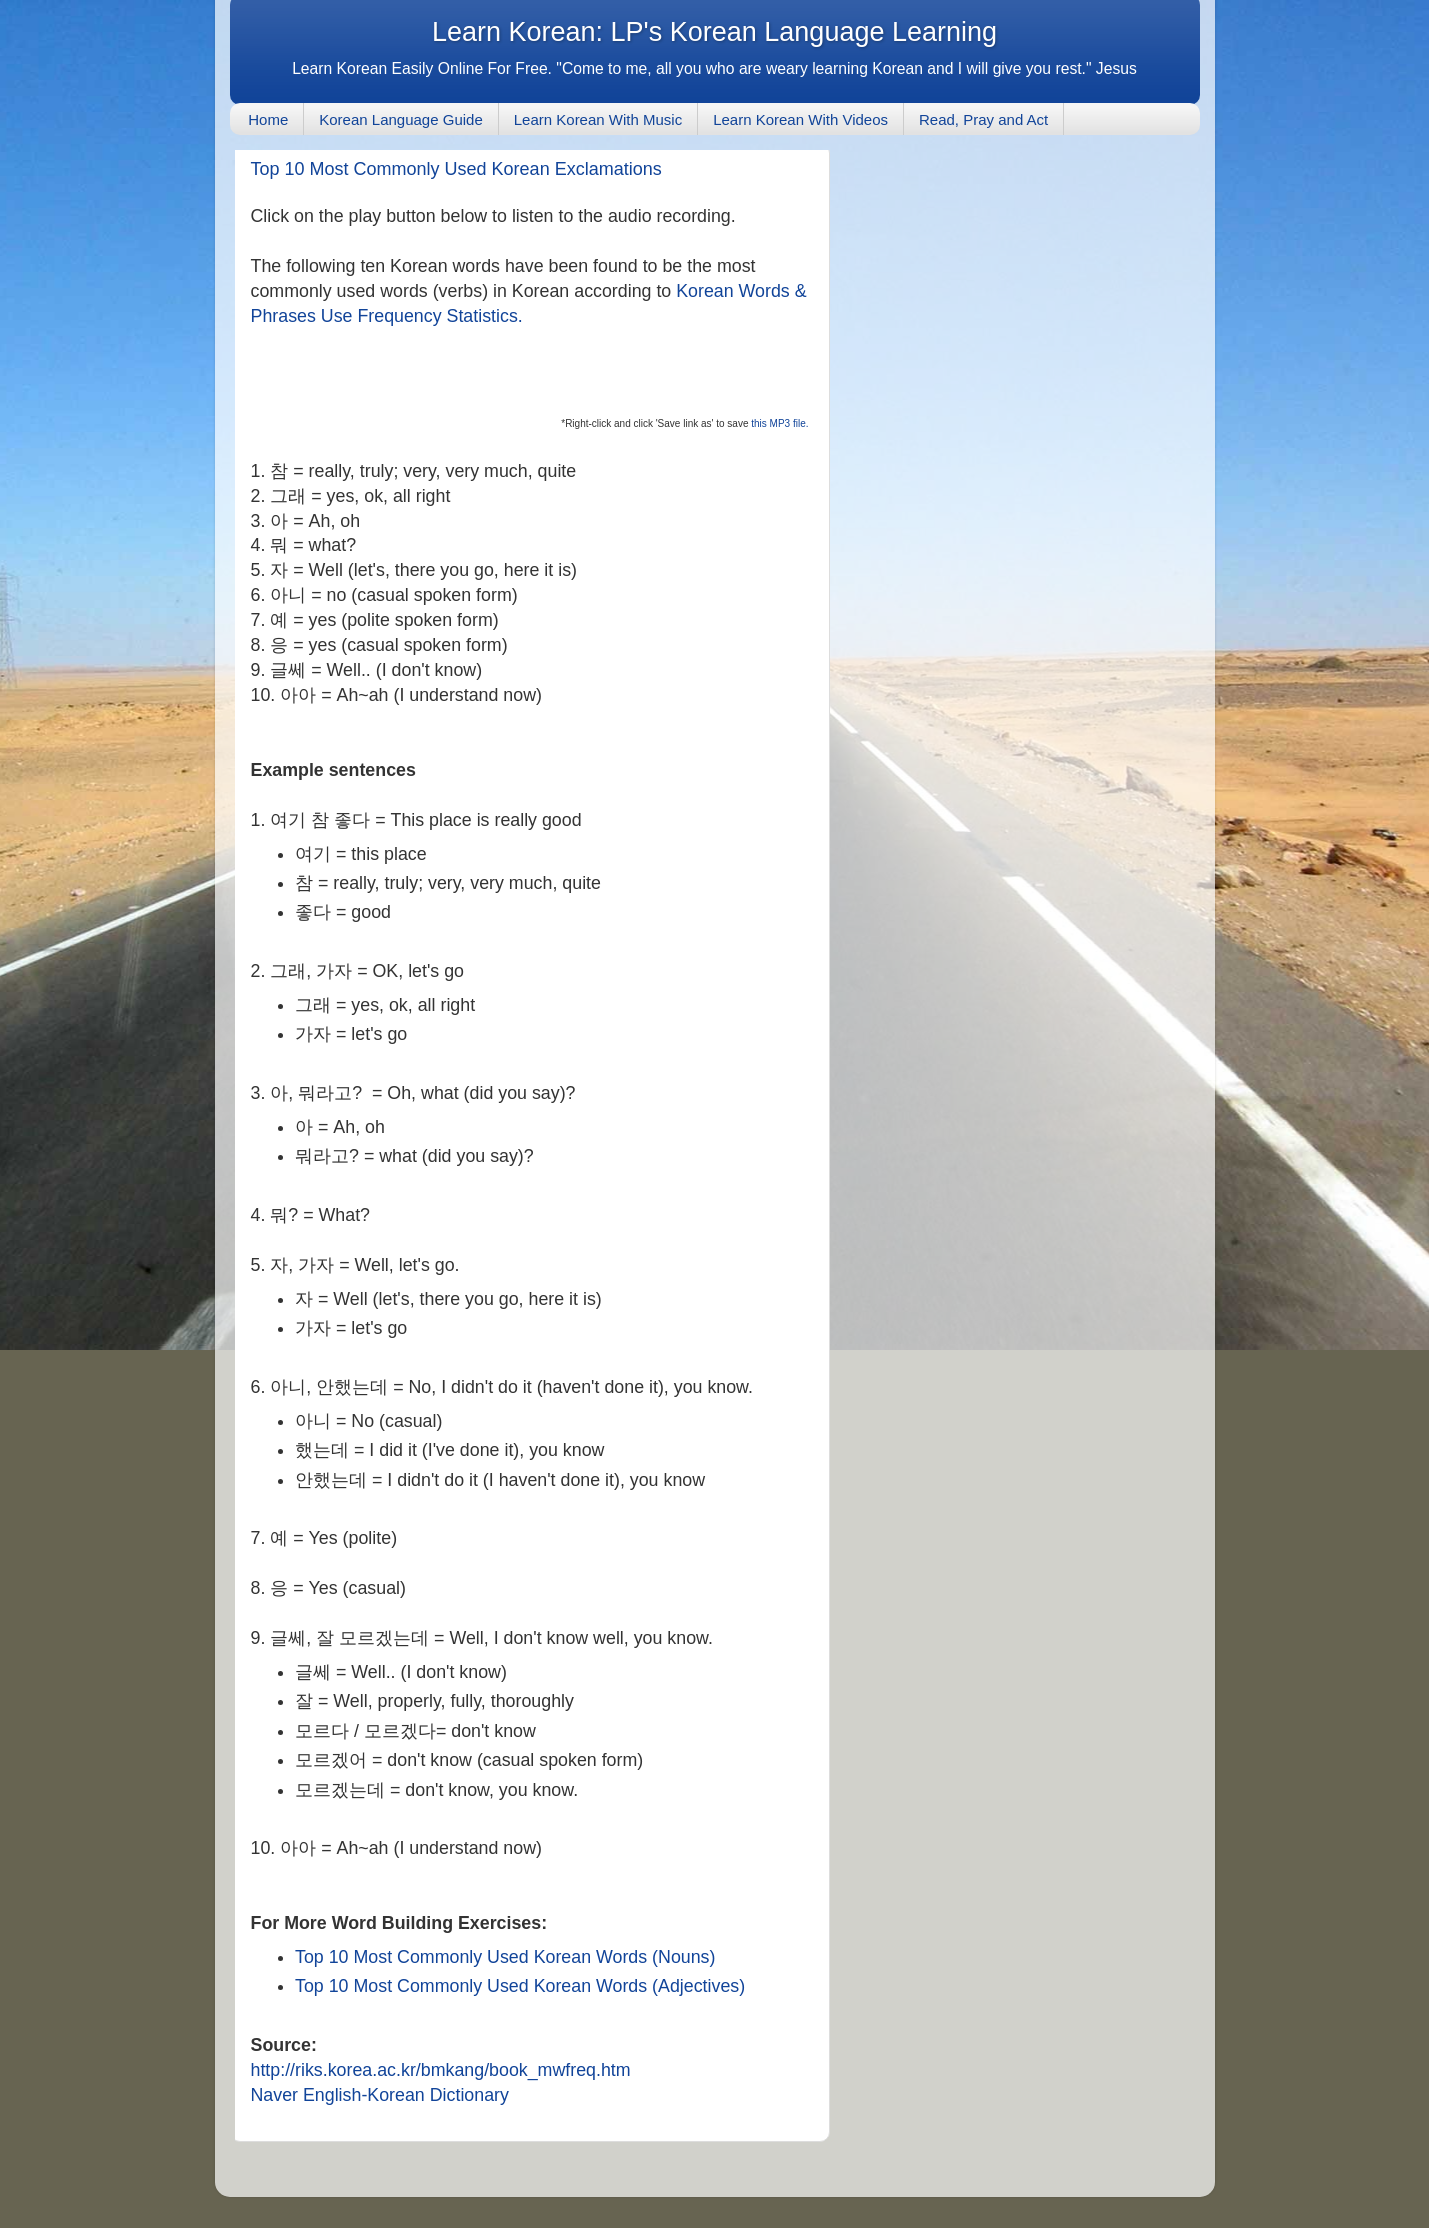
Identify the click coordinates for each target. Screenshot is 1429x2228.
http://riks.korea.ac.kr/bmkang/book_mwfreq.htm (441, 2070)
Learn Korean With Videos (800, 119)
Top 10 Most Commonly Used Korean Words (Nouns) (505, 1957)
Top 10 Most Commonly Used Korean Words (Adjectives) (520, 1986)
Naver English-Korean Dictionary (380, 2095)
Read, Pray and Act (983, 119)
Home (268, 119)
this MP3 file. (778, 423)
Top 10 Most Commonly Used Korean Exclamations (456, 169)
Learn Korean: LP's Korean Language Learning (714, 32)
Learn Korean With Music (598, 119)
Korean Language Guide (400, 119)
